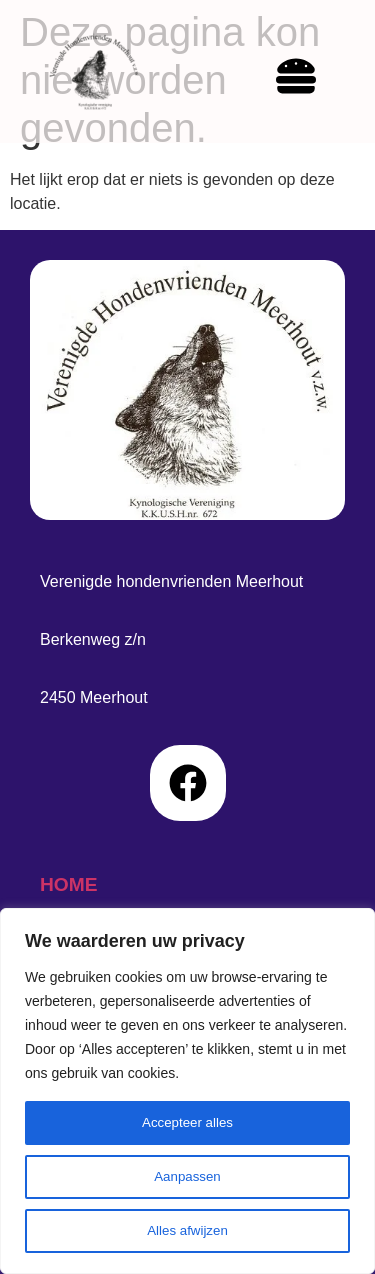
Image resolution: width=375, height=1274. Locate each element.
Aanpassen (187, 1177)
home (69, 884)
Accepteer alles (188, 1123)
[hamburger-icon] (276, 79)
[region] (187, 1091)
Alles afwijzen (187, 1231)
